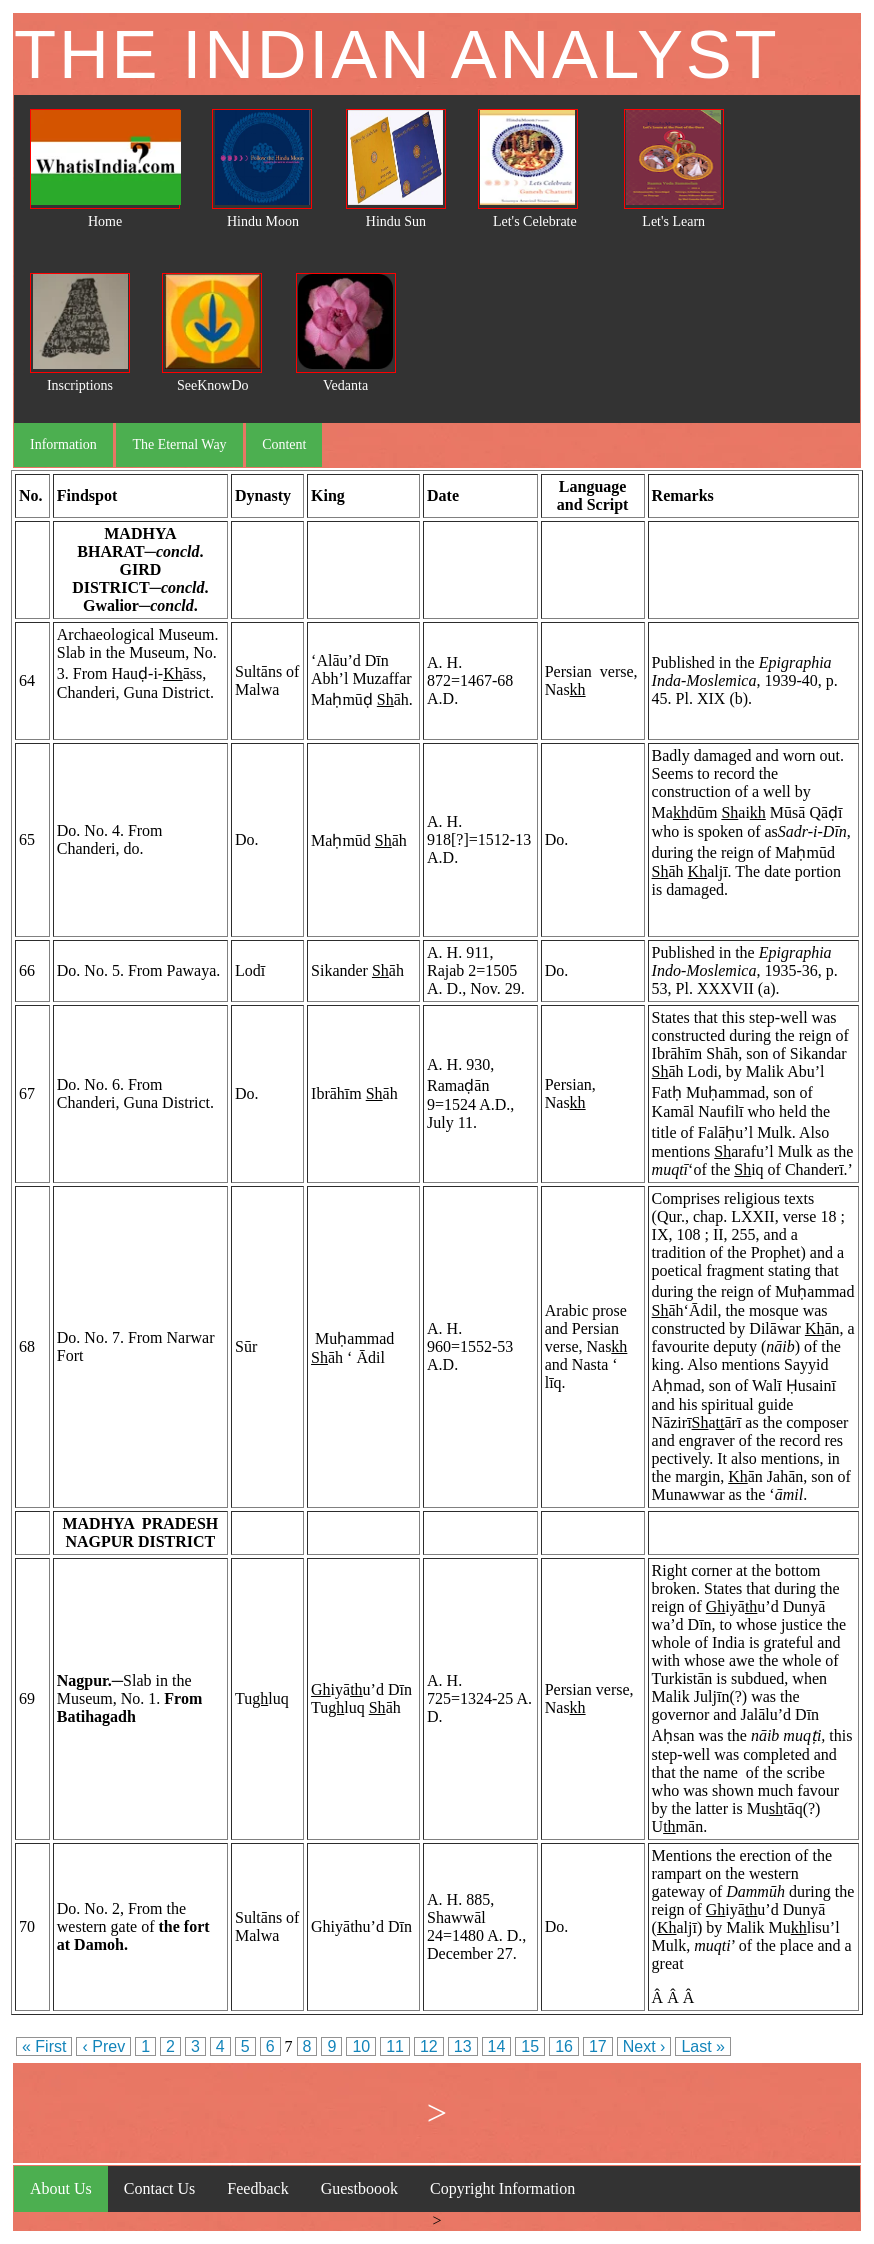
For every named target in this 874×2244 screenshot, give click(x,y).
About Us (61, 2188)
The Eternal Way (179, 444)
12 (429, 2046)
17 (598, 2046)
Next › (644, 2046)
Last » (703, 2046)
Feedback (257, 2188)
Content (284, 444)
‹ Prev (103, 2046)
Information (63, 444)
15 (530, 2046)
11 (395, 2046)
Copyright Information (502, 2188)
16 (564, 2046)
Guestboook (359, 2188)
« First (44, 2046)
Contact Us (160, 2188)
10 (361, 2046)
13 (463, 2046)
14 (497, 2046)
